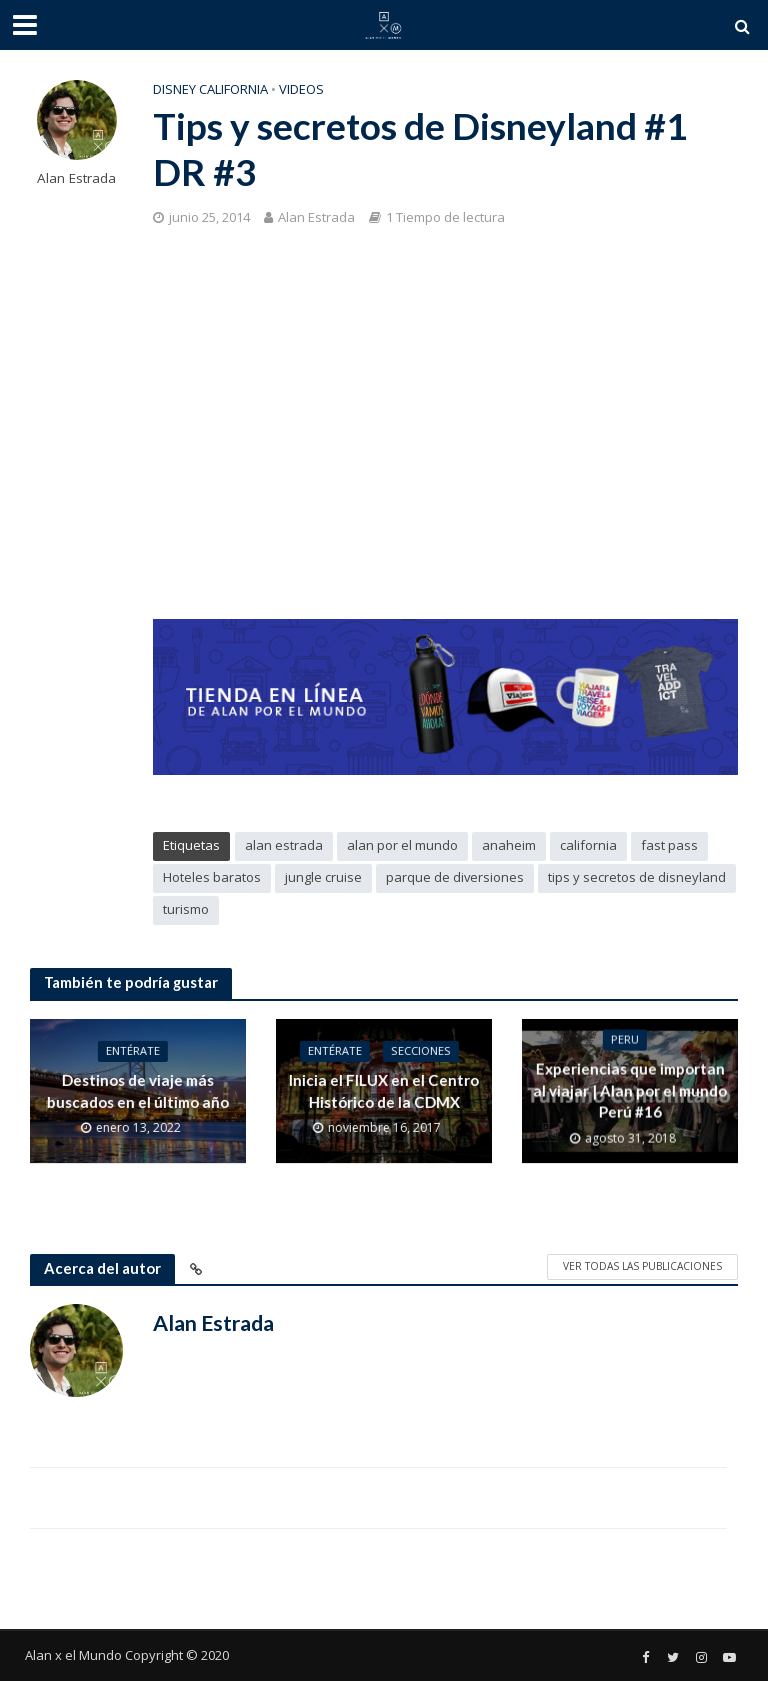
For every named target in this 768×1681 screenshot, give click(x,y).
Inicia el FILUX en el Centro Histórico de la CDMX (384, 1091)
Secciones (420, 1052)
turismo (186, 909)
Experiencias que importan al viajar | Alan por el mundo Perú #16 (630, 1091)
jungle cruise (323, 877)
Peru (625, 1041)
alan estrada (284, 845)
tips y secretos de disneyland (637, 877)
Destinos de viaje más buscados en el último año (138, 1091)
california (588, 845)
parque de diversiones (455, 877)
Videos (301, 89)
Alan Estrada (76, 178)
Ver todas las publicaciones (642, 1266)
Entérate (133, 1052)
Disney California (210, 89)
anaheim (509, 845)
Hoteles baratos (212, 877)
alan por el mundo (402, 845)
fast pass (669, 845)
